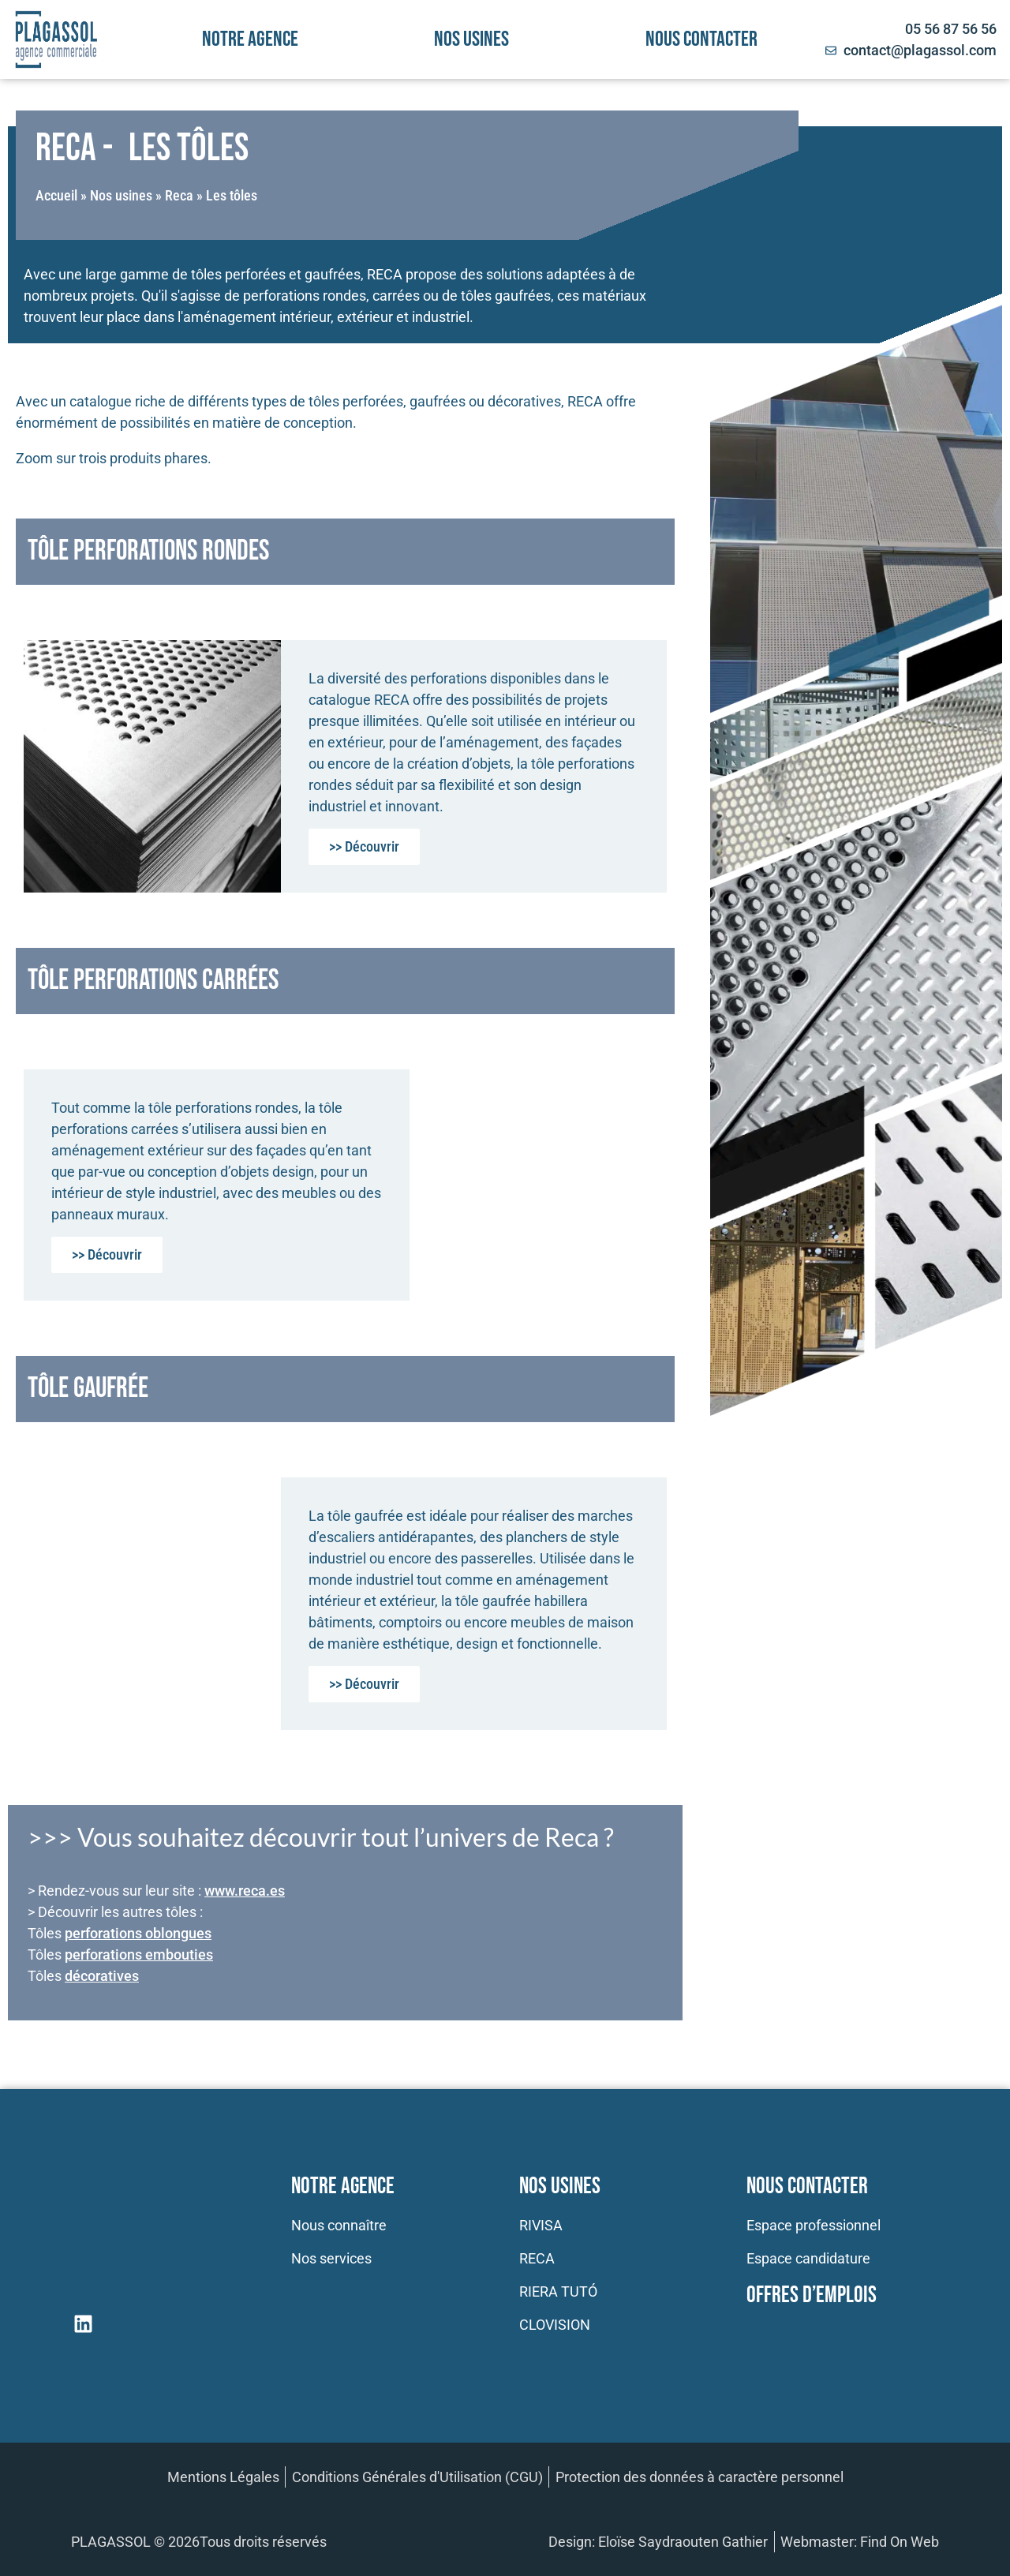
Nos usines (471, 39)
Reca (179, 195)
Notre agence (250, 39)
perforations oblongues (138, 1933)
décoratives (102, 1976)
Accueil (56, 195)
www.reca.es (244, 1890)
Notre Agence (343, 2186)
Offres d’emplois (811, 2295)
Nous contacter (701, 39)
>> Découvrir (364, 846)
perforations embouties (139, 1954)
